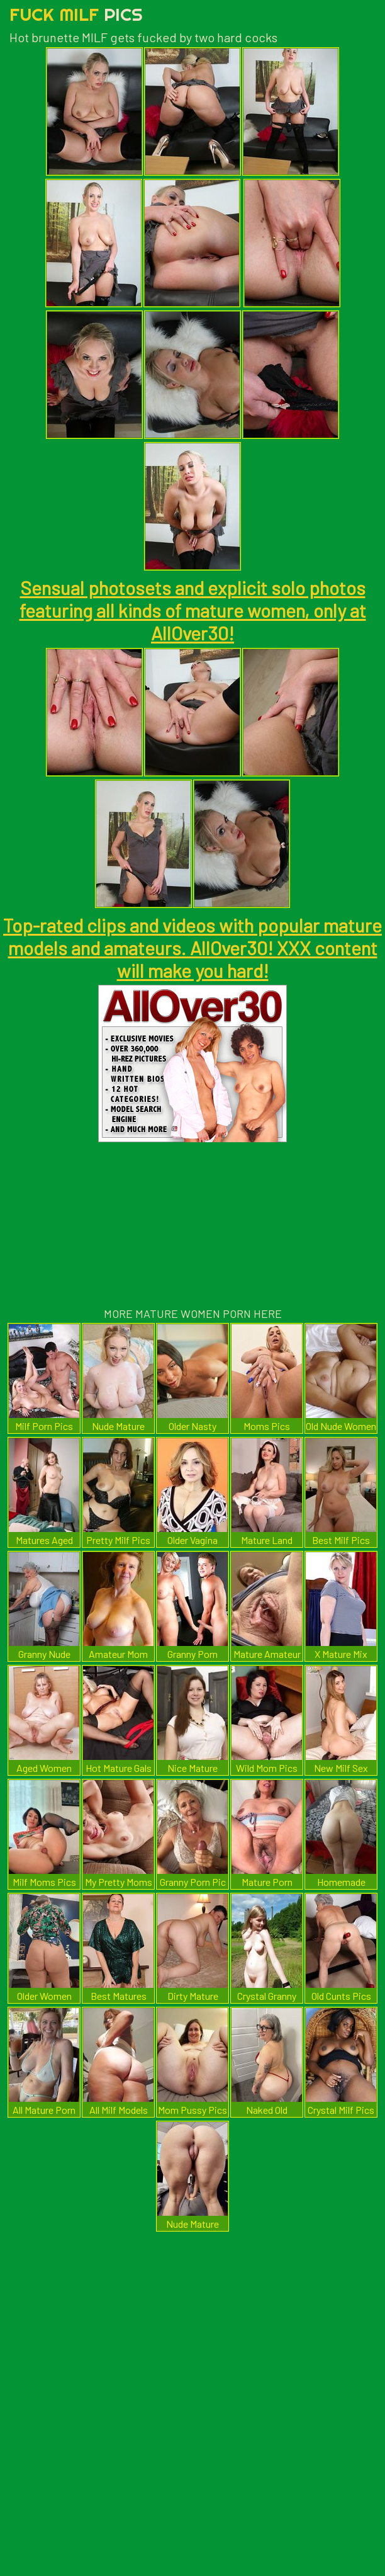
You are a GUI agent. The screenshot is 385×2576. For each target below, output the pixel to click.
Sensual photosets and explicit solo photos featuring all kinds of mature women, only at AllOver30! (193, 610)
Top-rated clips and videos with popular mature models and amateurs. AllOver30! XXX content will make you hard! (192, 948)
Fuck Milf (76, 14)
